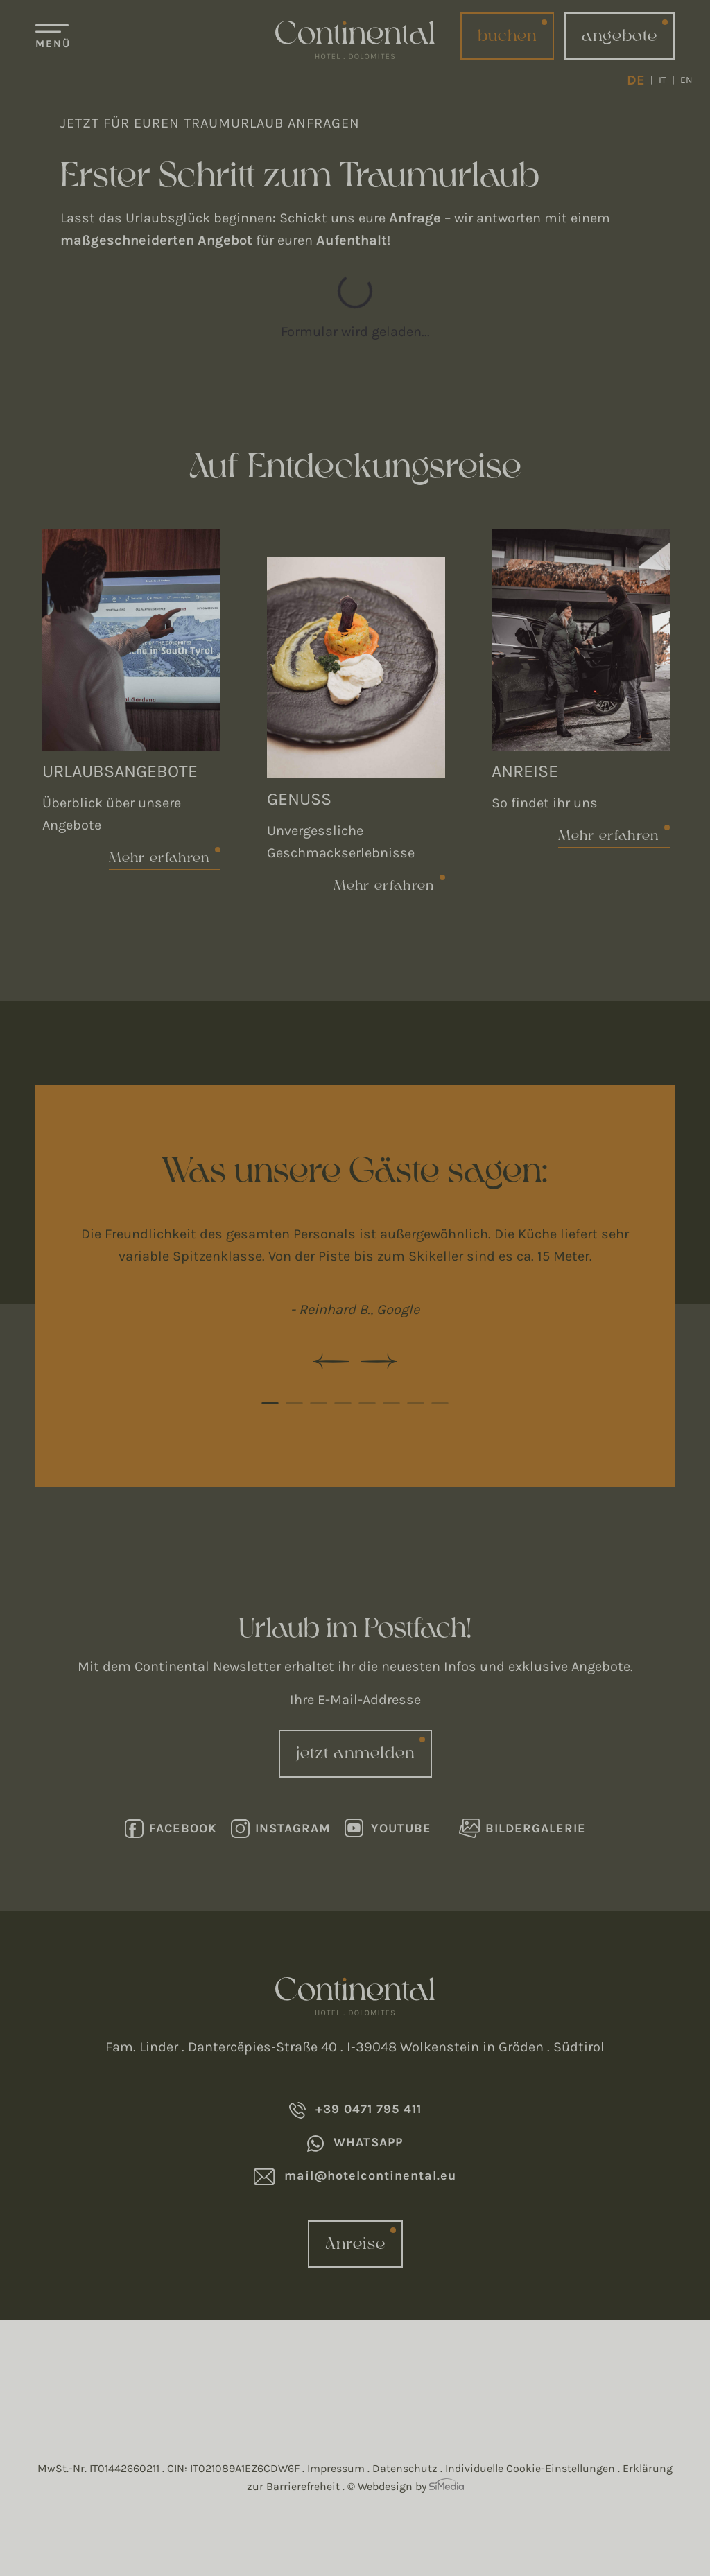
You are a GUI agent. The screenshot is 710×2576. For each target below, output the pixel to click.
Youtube (388, 1828)
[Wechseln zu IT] (667, 80)
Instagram (281, 1828)
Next (379, 1361)
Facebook (171, 1828)
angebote (619, 36)
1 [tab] (270, 1403)
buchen (507, 36)
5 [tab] (367, 1403)
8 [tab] (440, 1403)
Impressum (336, 2468)
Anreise (525, 771)
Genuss (299, 799)
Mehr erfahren (159, 858)
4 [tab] (343, 1403)
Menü (52, 43)
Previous (331, 1361)
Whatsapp (355, 2143)
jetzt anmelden (355, 1753)
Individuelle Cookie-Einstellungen (530, 2468)
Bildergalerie (522, 1828)
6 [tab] (391, 1403)
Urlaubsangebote (120, 771)
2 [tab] (294, 1403)
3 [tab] (318, 1403)
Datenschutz (405, 2468)
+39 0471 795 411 (355, 2110)
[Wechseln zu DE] (640, 80)
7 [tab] (415, 1403)
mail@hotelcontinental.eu (355, 2176)
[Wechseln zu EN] (686, 80)
